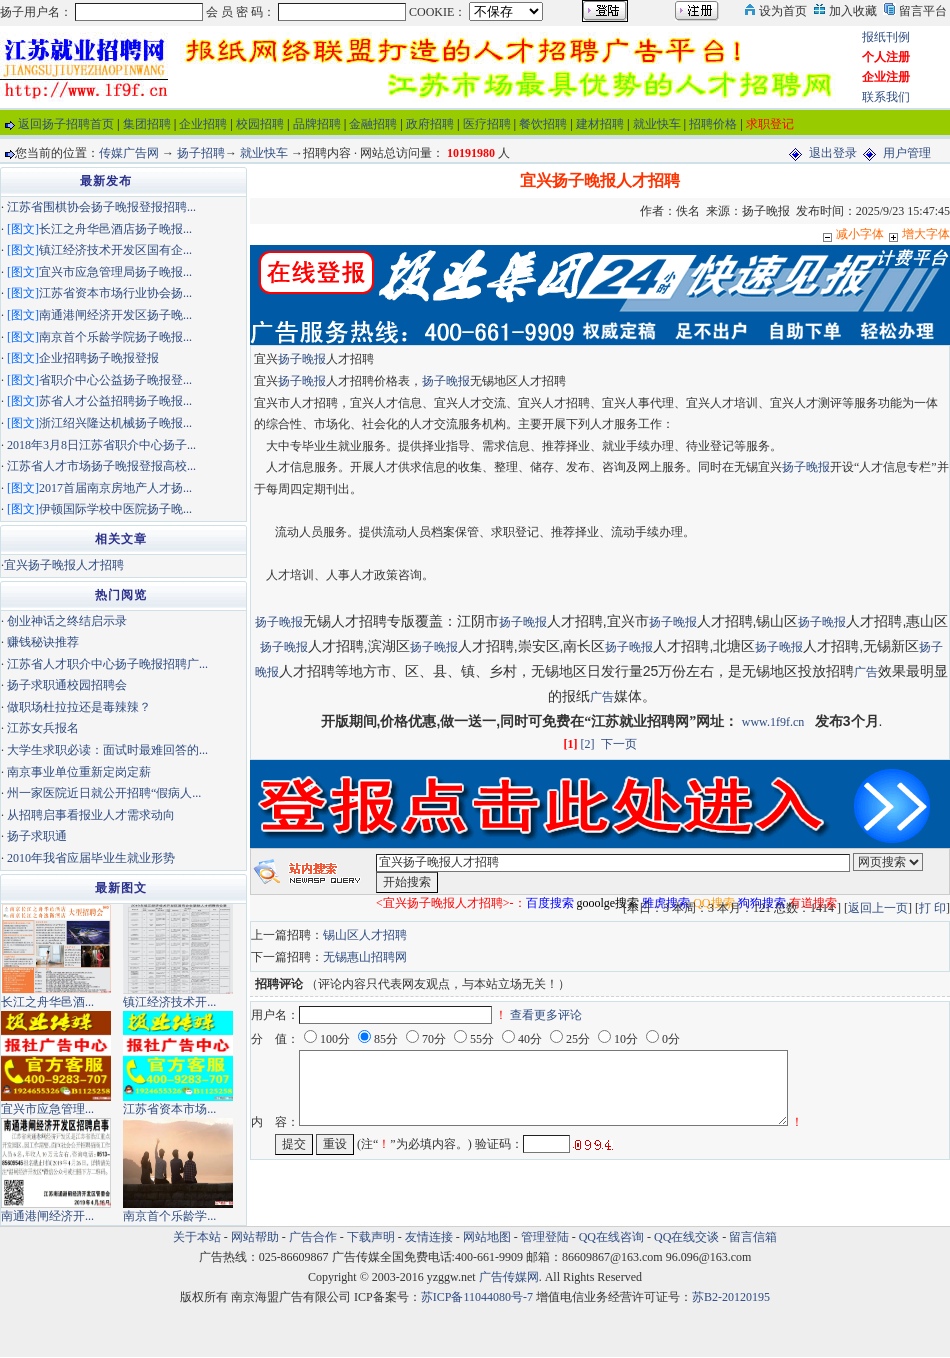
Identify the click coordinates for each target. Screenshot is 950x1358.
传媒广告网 (129, 153)
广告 (866, 672)
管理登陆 (545, 1237)
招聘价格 (713, 124)
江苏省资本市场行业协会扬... (115, 293)
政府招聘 (430, 124)
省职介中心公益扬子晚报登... (115, 380)
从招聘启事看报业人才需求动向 (91, 815)
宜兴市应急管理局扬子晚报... (115, 272)
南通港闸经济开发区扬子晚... (115, 315)
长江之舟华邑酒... (47, 1002)
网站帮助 (255, 1237)
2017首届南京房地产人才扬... (115, 488)
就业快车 (657, 124)
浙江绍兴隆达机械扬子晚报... (115, 423)
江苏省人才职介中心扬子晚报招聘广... (107, 664)
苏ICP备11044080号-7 (477, 1297)
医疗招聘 (487, 124)
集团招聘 (147, 124)
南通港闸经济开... (47, 1216)
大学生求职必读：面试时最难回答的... (107, 750)
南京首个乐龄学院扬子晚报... (115, 337)
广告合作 (313, 1237)
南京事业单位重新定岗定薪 (79, 772)
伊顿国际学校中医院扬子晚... (115, 509)
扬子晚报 (302, 359)
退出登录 (833, 153)
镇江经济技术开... (169, 1002)
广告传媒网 (509, 1277)
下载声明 (371, 1237)
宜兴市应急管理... (47, 1109)
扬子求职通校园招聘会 (67, 685)
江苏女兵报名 (43, 728)
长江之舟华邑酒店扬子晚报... (115, 229)
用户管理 (907, 153)
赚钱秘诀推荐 (43, 642)
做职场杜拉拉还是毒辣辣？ (79, 707)
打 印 (932, 908)
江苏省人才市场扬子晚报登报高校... (101, 466)
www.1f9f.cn (773, 722)
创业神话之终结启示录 (67, 621)
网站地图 (487, 1237)
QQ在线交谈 (686, 1237)
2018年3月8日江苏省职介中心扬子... (101, 445)
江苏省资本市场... (169, 1109)
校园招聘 (260, 124)
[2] (588, 744)
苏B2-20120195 (731, 1297)
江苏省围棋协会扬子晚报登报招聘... (101, 207)
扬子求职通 (37, 836)
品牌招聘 (317, 124)
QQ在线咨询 (613, 1237)
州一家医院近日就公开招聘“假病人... (104, 793)
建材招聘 (600, 124)
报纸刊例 (886, 37)
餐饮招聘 (543, 124)
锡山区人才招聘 (365, 935)
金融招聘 (373, 124)
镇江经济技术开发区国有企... (115, 250)
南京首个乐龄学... (169, 1216)
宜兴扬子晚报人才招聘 (64, 565)
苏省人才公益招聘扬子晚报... (115, 401)
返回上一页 (878, 908)
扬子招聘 (201, 153)
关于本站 (197, 1237)
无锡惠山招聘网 (365, 957)
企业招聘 (203, 124)
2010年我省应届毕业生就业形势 (91, 858)
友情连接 (429, 1237)
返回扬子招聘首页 (66, 124)
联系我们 (886, 97)
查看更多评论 (546, 1015)
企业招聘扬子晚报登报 (99, 358)
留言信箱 (753, 1237)
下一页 (619, 744)
